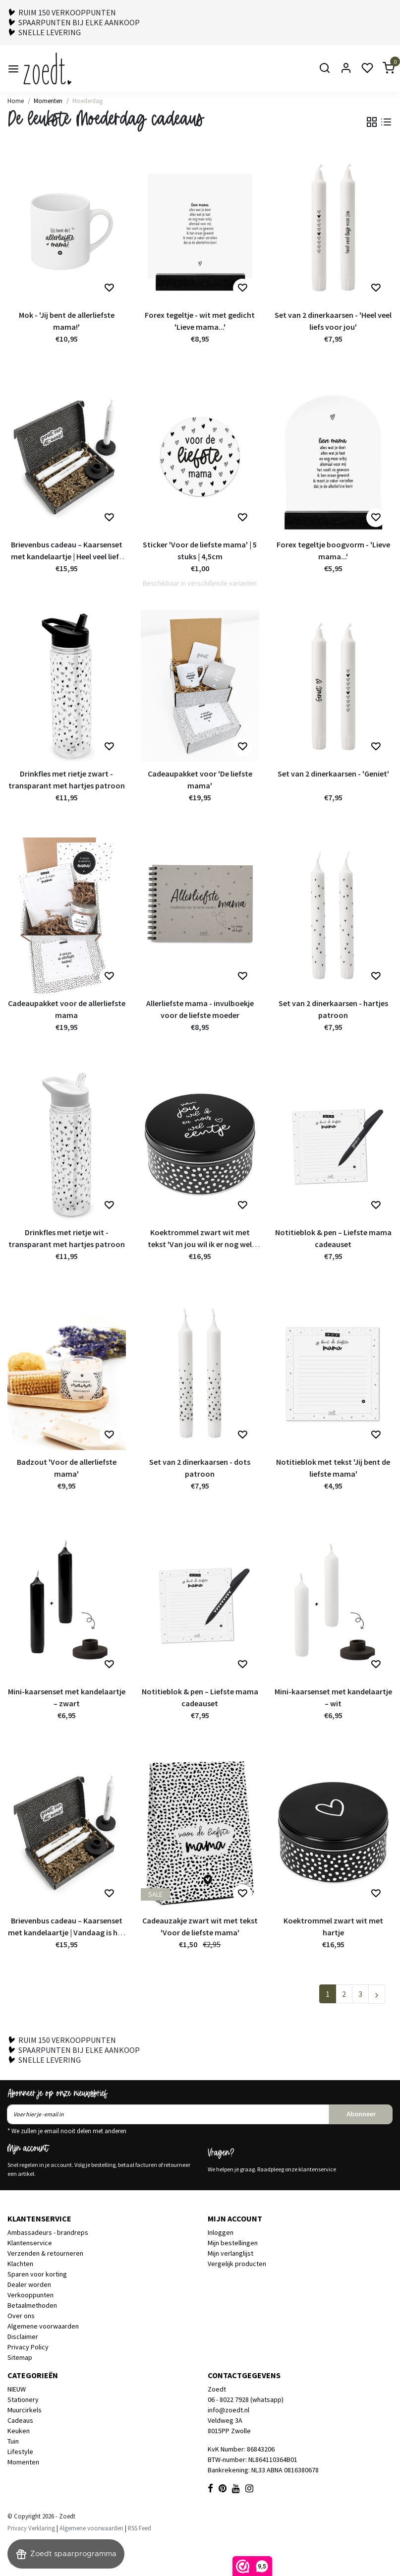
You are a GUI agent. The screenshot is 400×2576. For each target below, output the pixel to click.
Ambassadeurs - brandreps (47, 2232)
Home (15, 101)
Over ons (21, 2315)
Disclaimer (22, 2336)
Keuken (18, 2430)
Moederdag (87, 101)
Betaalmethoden (32, 2305)
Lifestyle (20, 2451)
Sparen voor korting (37, 2274)
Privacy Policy (28, 2346)
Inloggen (220, 2232)
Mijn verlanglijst (230, 2253)
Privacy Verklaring (31, 2528)
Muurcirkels (24, 2409)
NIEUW (16, 2389)
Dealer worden (29, 2284)
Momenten (48, 101)
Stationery (23, 2399)
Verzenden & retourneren (45, 2253)
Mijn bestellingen (233, 2242)
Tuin (13, 2441)
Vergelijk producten (237, 2263)
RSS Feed (139, 2528)
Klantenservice (29, 2242)
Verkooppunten (30, 2294)
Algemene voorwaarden (43, 2326)
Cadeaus (20, 2420)
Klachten (20, 2263)
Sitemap (19, 2357)
